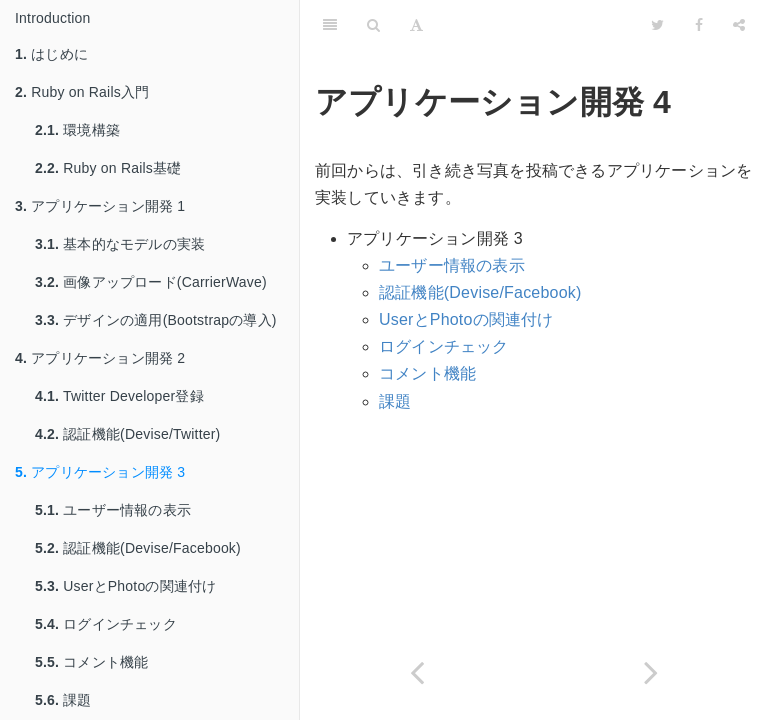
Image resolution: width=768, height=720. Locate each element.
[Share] (739, 25)
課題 (63, 700)
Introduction (53, 18)
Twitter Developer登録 (119, 396)
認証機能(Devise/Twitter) (127, 434)
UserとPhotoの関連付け (125, 586)
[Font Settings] (416, 25)
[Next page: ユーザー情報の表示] (651, 672)
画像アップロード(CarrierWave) (151, 282)
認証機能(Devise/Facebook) (138, 548)
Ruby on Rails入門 (82, 92)
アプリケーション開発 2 (100, 358)
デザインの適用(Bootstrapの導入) (156, 320)
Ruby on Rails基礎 (108, 168)
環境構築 (77, 130)
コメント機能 (91, 662)
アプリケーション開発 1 (100, 206)
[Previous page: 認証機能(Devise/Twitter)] (417, 672)
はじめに (51, 54)
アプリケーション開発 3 (100, 472)
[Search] (373, 25)
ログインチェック (106, 624)
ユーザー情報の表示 (113, 510)
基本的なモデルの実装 (120, 244)
